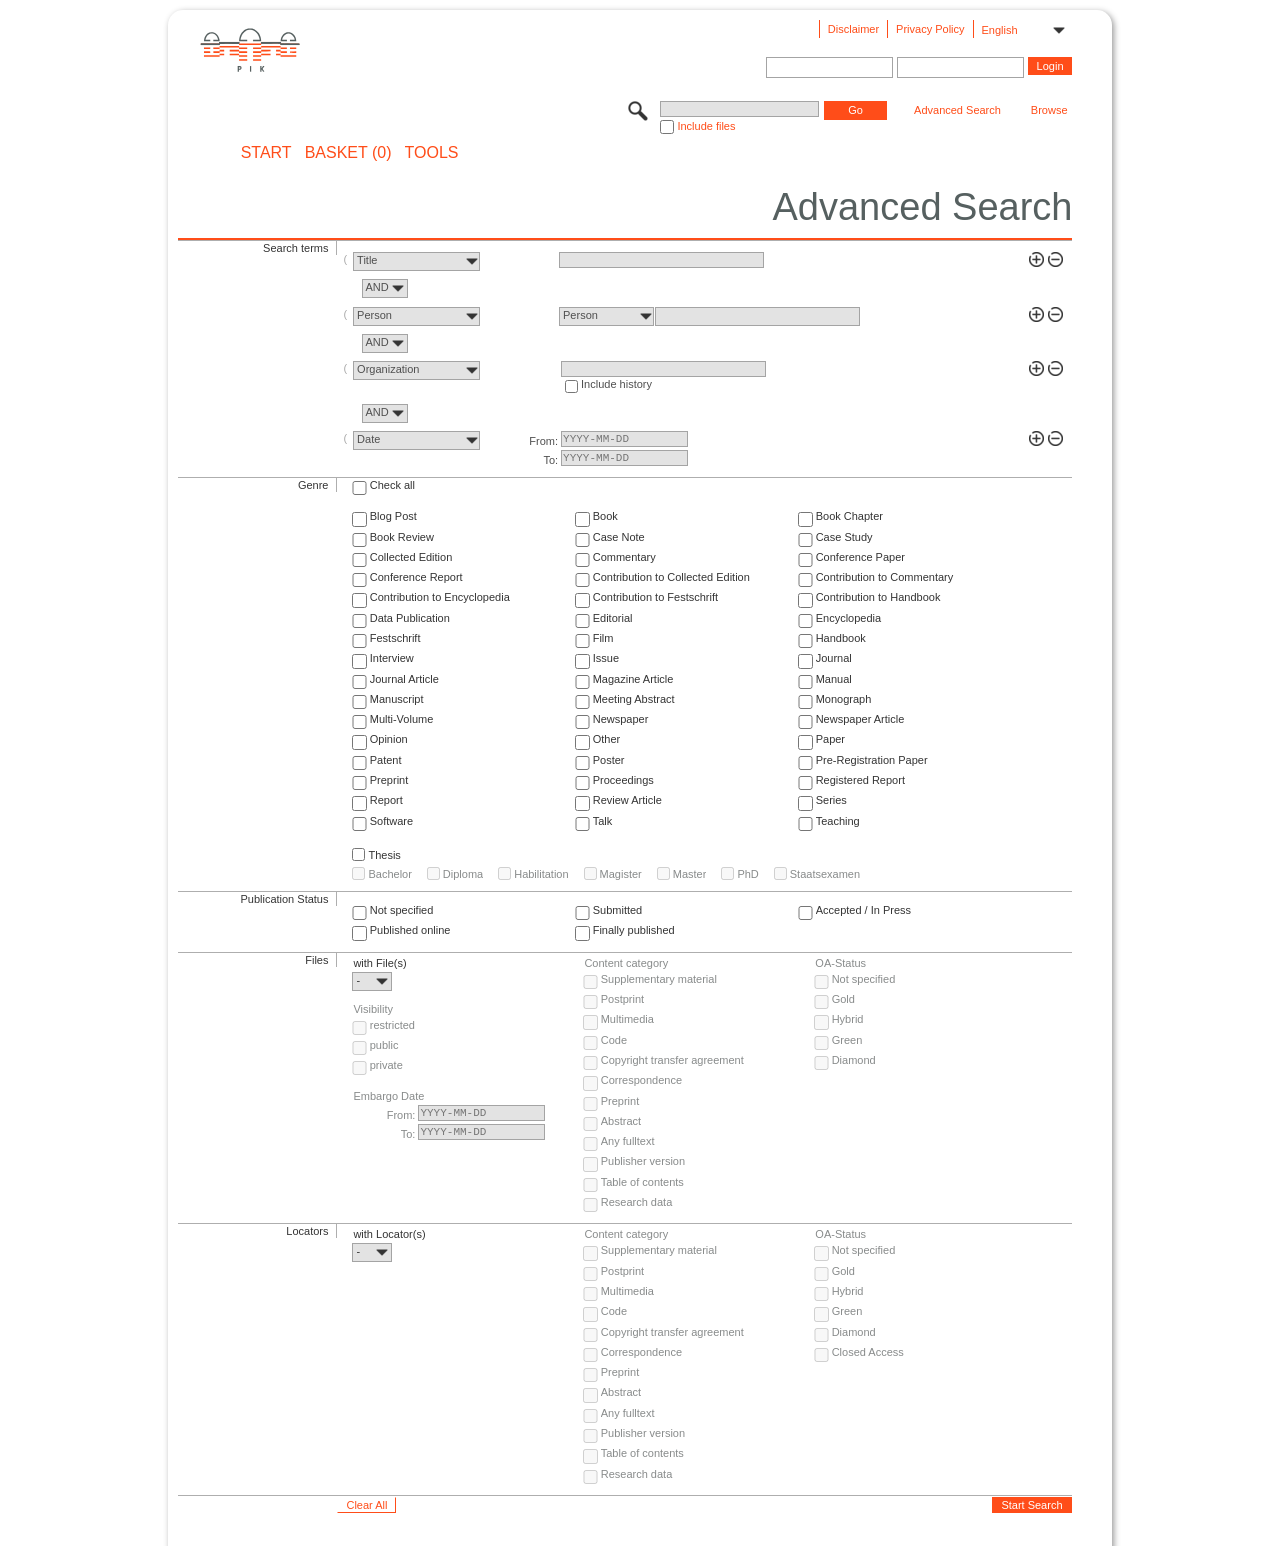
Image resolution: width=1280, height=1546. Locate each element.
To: (550, 460)
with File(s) (379, 963)
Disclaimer (853, 29)
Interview (392, 658)
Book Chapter (849, 516)
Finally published (634, 930)
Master (690, 874)
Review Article (627, 800)
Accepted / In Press (863, 910)
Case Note (619, 537)
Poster (609, 760)
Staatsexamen (825, 874)
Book (605, 516)
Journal (834, 658)
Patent (386, 760)
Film (603, 638)
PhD (747, 874)
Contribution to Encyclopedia (440, 597)
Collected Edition (411, 557)
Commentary (624, 557)
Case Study (844, 537)
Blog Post (393, 516)
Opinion (389, 739)
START (266, 153)
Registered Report (860, 780)
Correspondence (641, 1080)
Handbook (841, 638)
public (384, 1045)
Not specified (402, 910)
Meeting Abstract (634, 699)
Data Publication (410, 618)
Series (831, 800)
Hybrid (848, 1019)
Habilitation (541, 874)
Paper (830, 739)
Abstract (621, 1121)
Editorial (613, 618)
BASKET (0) (348, 153)
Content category (626, 963)
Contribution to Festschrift (655, 597)
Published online (410, 930)
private (386, 1065)
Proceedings (623, 780)
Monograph (844, 699)
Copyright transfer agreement (672, 1060)
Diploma (463, 874)
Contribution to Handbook (878, 597)
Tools (432, 153)
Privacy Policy (930, 29)
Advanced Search (957, 110)
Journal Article (404, 679)
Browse (1049, 110)
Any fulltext (628, 1141)
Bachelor (389, 874)
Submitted (618, 910)
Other (607, 739)
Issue (606, 658)
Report (386, 800)
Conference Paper (860, 557)
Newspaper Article (860, 719)
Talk (603, 821)
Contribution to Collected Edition (671, 577)
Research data (637, 1202)
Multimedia (627, 1019)
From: (543, 441)
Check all (392, 485)
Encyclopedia (848, 618)
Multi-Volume (402, 719)
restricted (392, 1025)
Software (391, 821)
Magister (621, 874)
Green (847, 1040)
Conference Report (416, 577)
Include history (616, 384)
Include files (706, 126)
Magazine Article (633, 679)
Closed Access (868, 1352)
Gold (843, 999)
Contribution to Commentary (885, 577)
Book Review (402, 537)
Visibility (373, 1009)
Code (614, 1040)
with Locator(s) (389, 1234)
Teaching (838, 821)
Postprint (622, 999)
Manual (834, 679)
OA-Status (840, 963)
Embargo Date (388, 1096)
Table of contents (642, 1182)
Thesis (384, 855)
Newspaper (621, 719)
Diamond (854, 1060)
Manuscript (397, 699)
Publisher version (643, 1161)
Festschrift (395, 638)
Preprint (389, 780)
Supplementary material (659, 979)
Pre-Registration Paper (872, 760)
